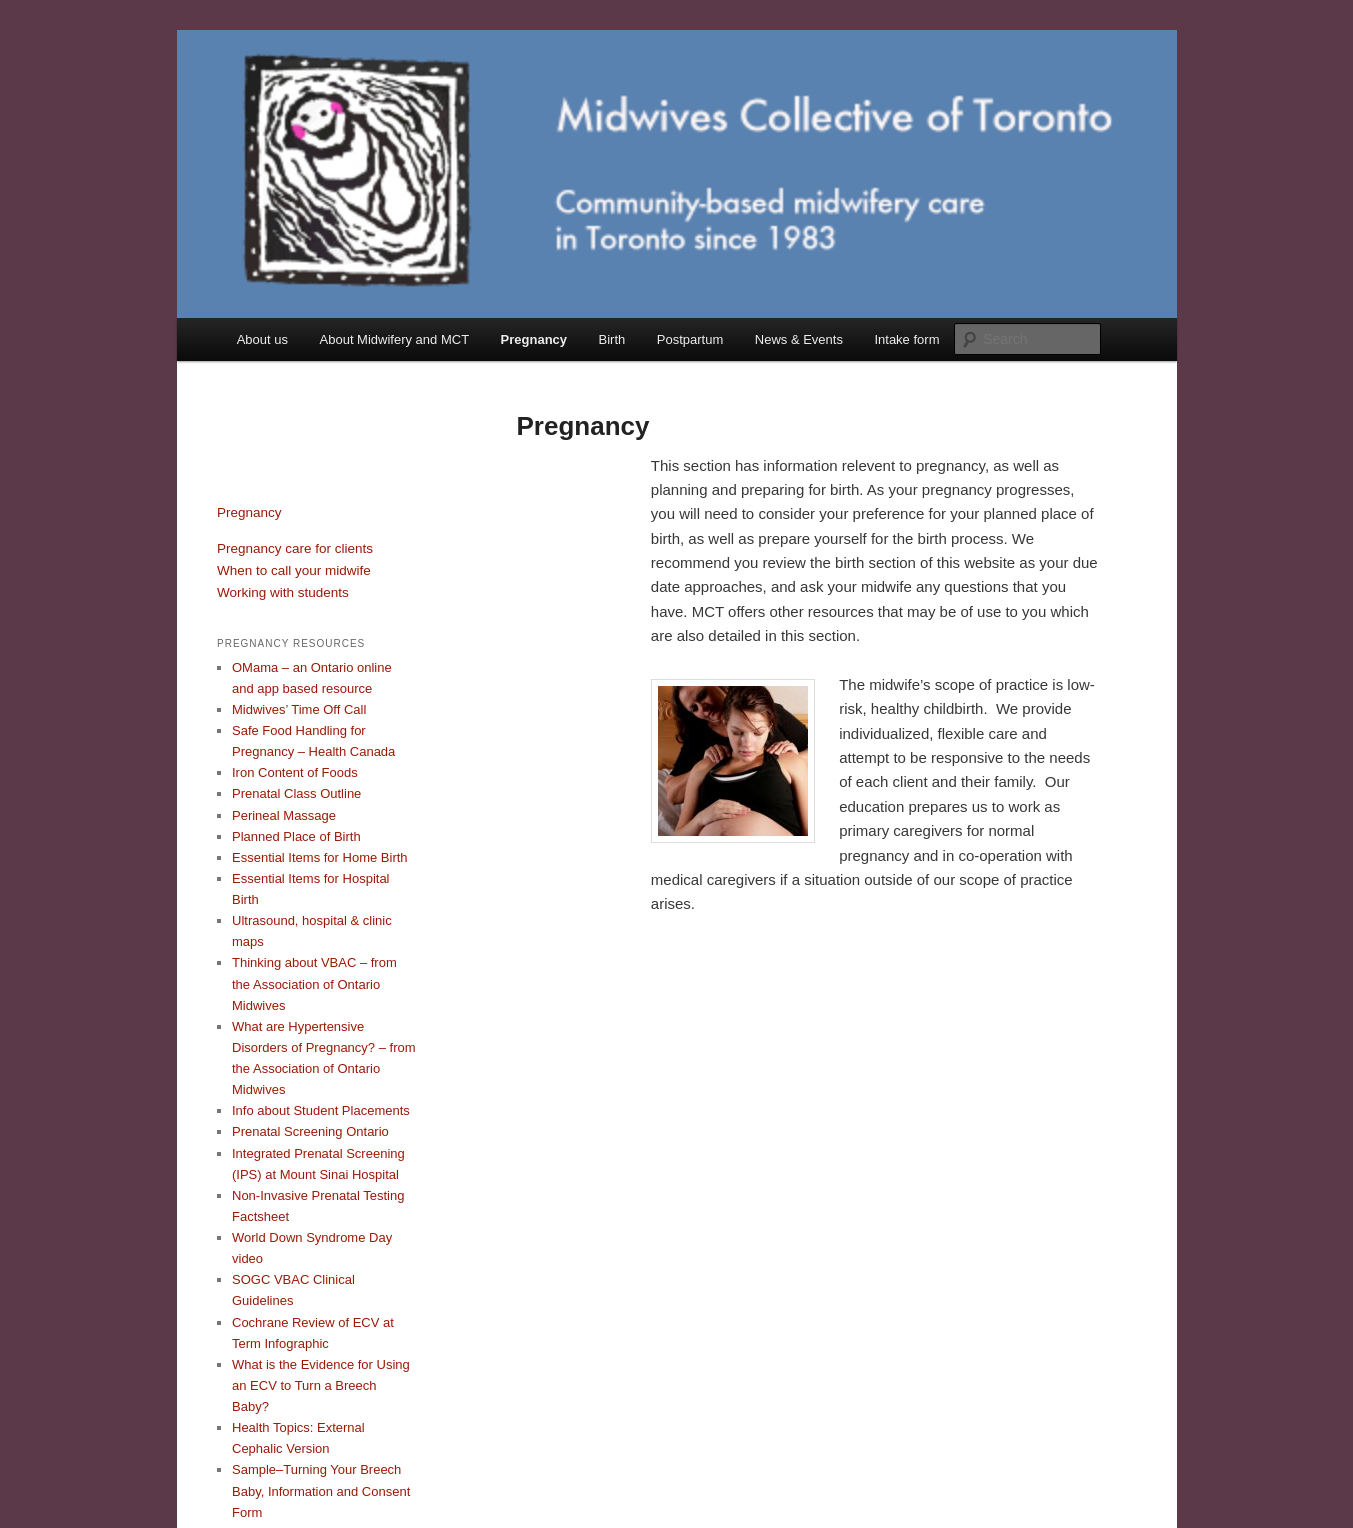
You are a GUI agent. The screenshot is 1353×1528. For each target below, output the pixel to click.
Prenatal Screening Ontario (310, 1131)
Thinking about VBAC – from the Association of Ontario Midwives (314, 983)
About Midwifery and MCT (395, 339)
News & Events (799, 339)
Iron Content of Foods (295, 772)
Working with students (283, 592)
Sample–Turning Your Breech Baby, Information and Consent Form (321, 1490)
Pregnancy (534, 339)
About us (262, 339)
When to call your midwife (294, 570)
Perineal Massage (284, 815)
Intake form (906, 339)
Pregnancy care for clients (295, 548)
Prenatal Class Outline (296, 793)
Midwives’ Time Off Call (299, 709)
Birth (612, 339)
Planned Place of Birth (296, 836)
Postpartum (690, 339)
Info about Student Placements (321, 1110)
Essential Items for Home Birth (320, 857)
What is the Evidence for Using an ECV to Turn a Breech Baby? (321, 1385)
